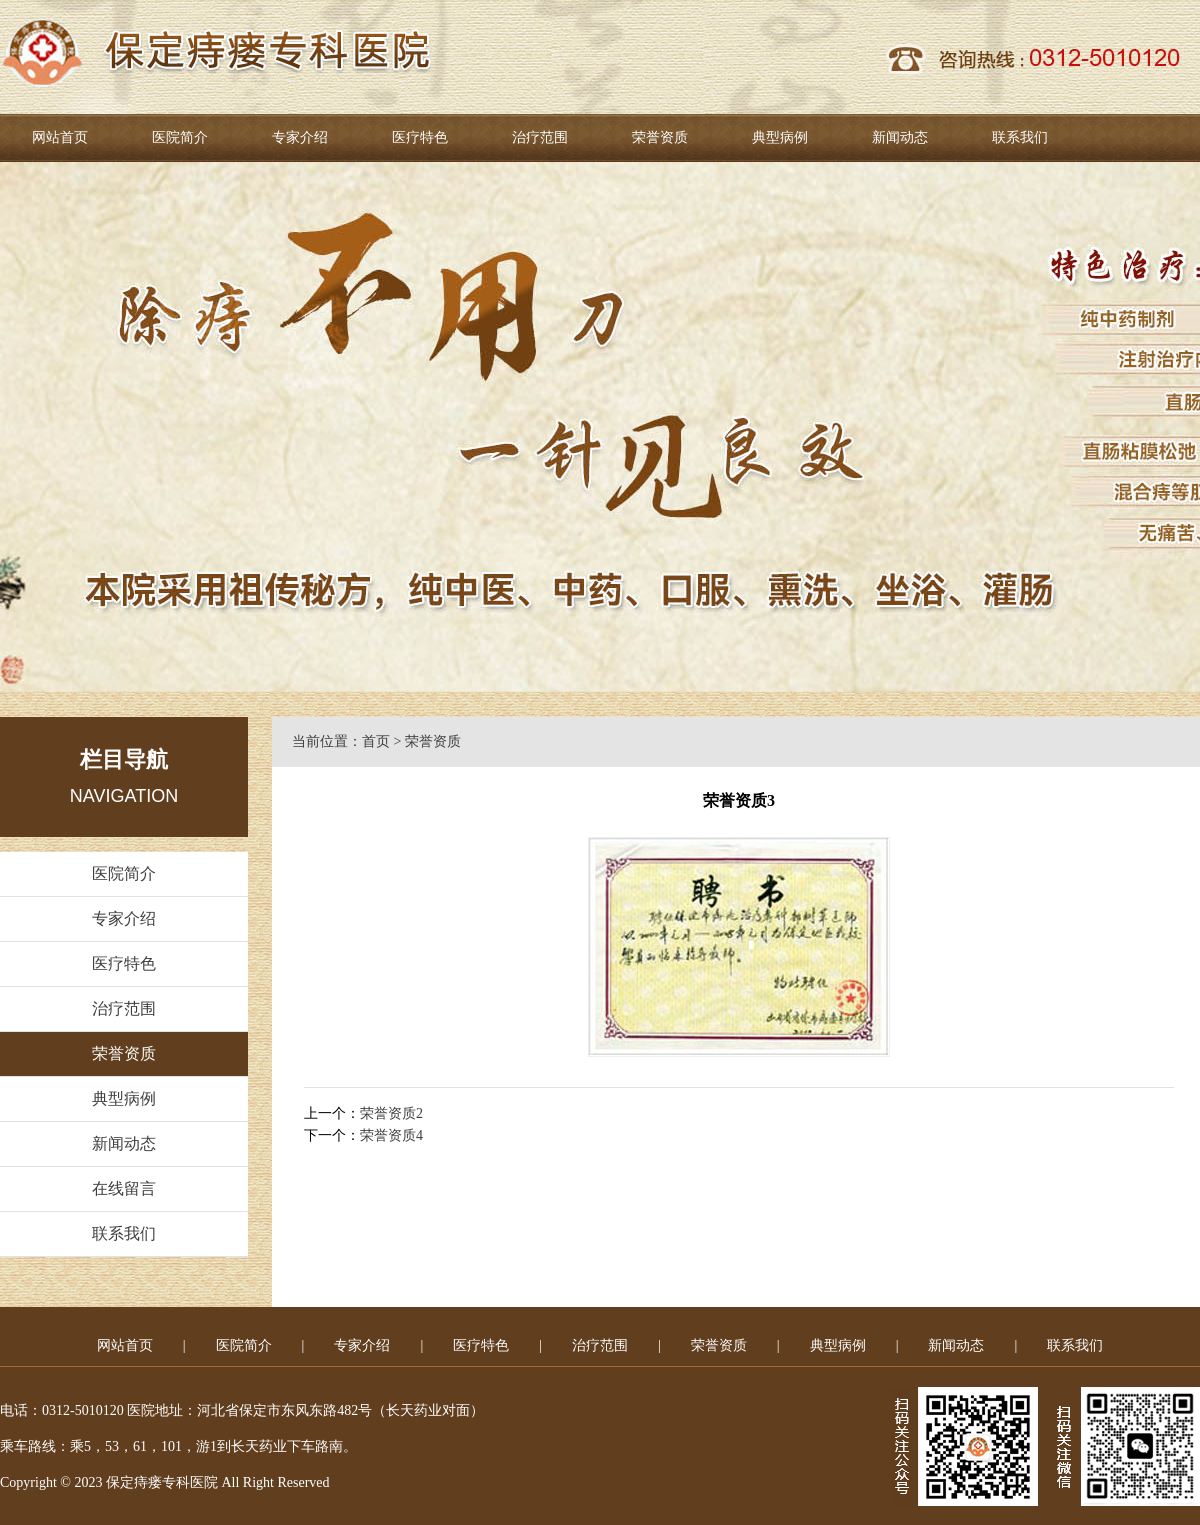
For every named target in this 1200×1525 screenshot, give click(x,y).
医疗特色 (420, 137)
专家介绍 (300, 137)
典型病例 (780, 137)
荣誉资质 (660, 137)
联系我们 (1020, 137)
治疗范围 (540, 137)
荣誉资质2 (391, 1113)
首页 (376, 741)
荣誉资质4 (391, 1135)
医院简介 (180, 137)
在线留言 (124, 1188)
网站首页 (60, 137)
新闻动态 (900, 137)
